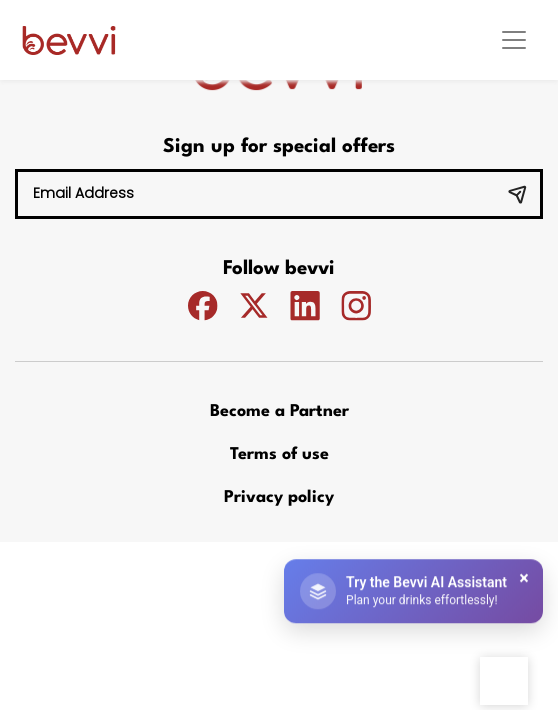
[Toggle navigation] (514, 40)
